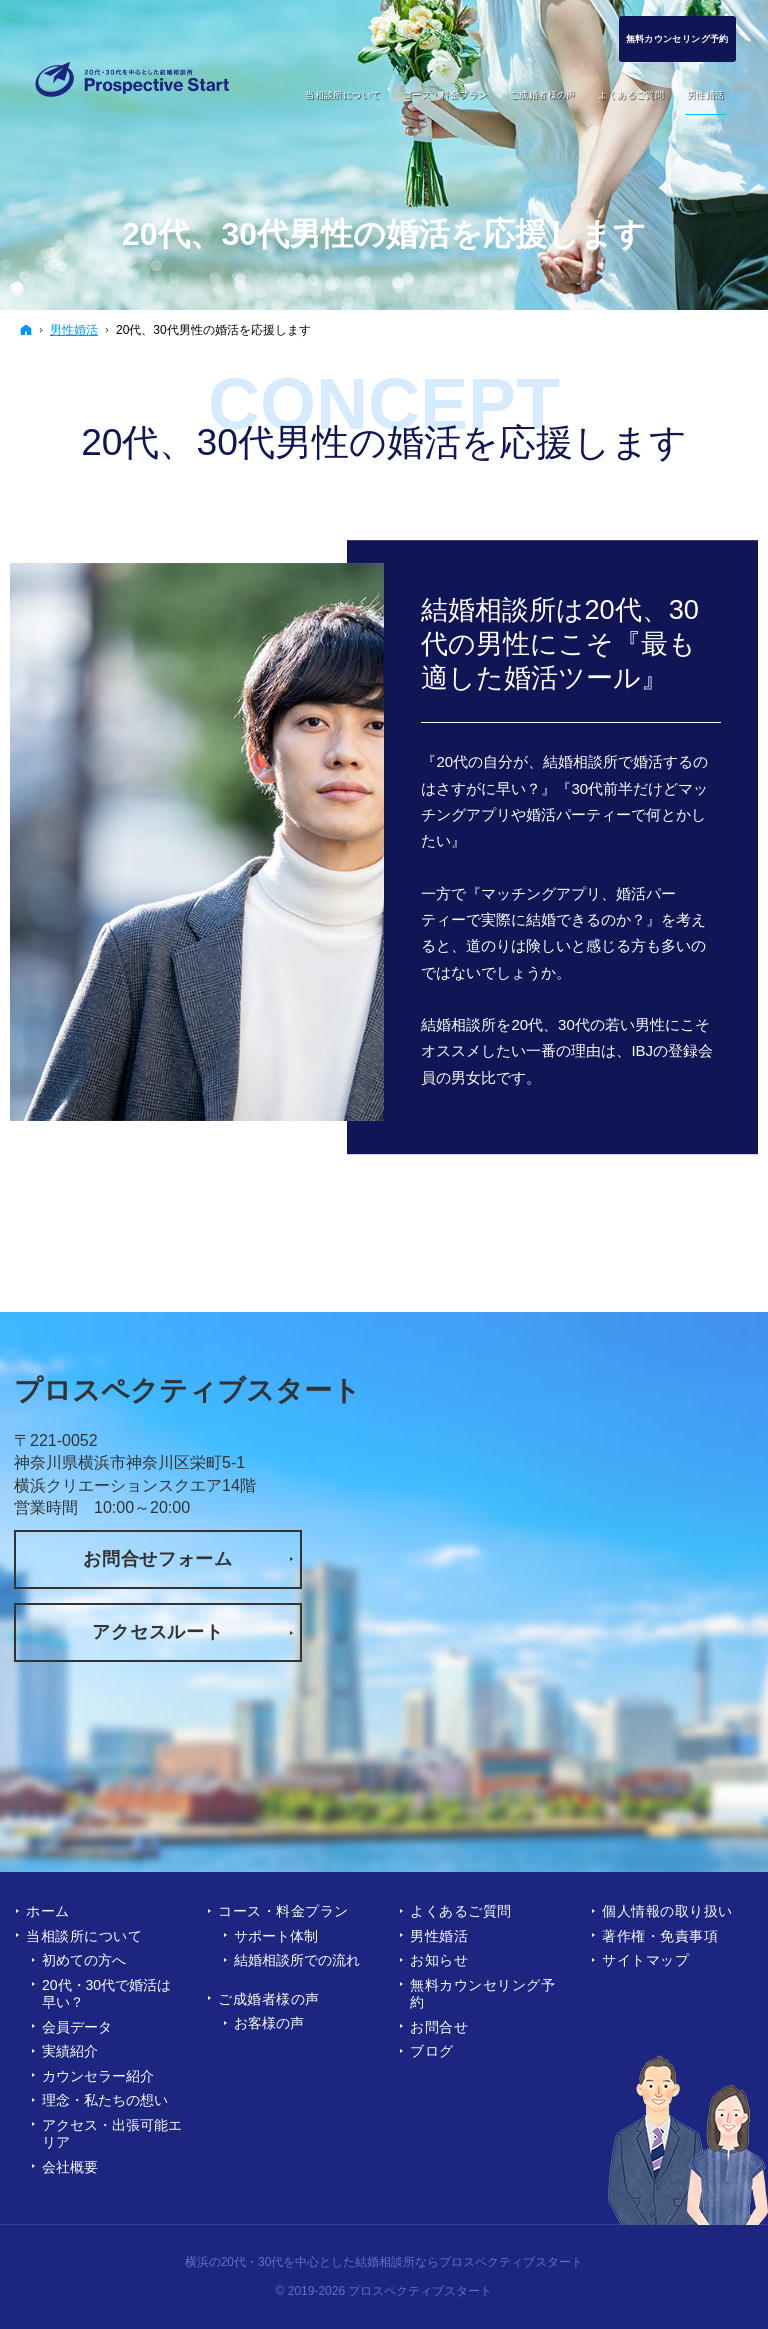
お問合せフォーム (158, 1559)
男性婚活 (439, 1936)
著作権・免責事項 (660, 1936)
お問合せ (439, 2027)
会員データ (77, 2027)
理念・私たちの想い (105, 2100)
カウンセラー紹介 (98, 2076)
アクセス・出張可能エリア (112, 2134)
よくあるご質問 (461, 1911)
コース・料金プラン (283, 1911)
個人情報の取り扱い (667, 1911)
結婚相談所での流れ (297, 1960)
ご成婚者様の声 (269, 1999)
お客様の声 (269, 2023)
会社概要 (70, 2167)
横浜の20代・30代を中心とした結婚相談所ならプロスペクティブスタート (384, 2262)
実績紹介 (70, 2051)
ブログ (432, 2051)
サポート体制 (276, 1936)
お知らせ (439, 1960)
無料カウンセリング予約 (483, 1994)
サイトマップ (645, 1960)
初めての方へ (84, 1960)
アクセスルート (157, 1632)
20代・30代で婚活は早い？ (106, 1994)
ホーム (48, 1911)
